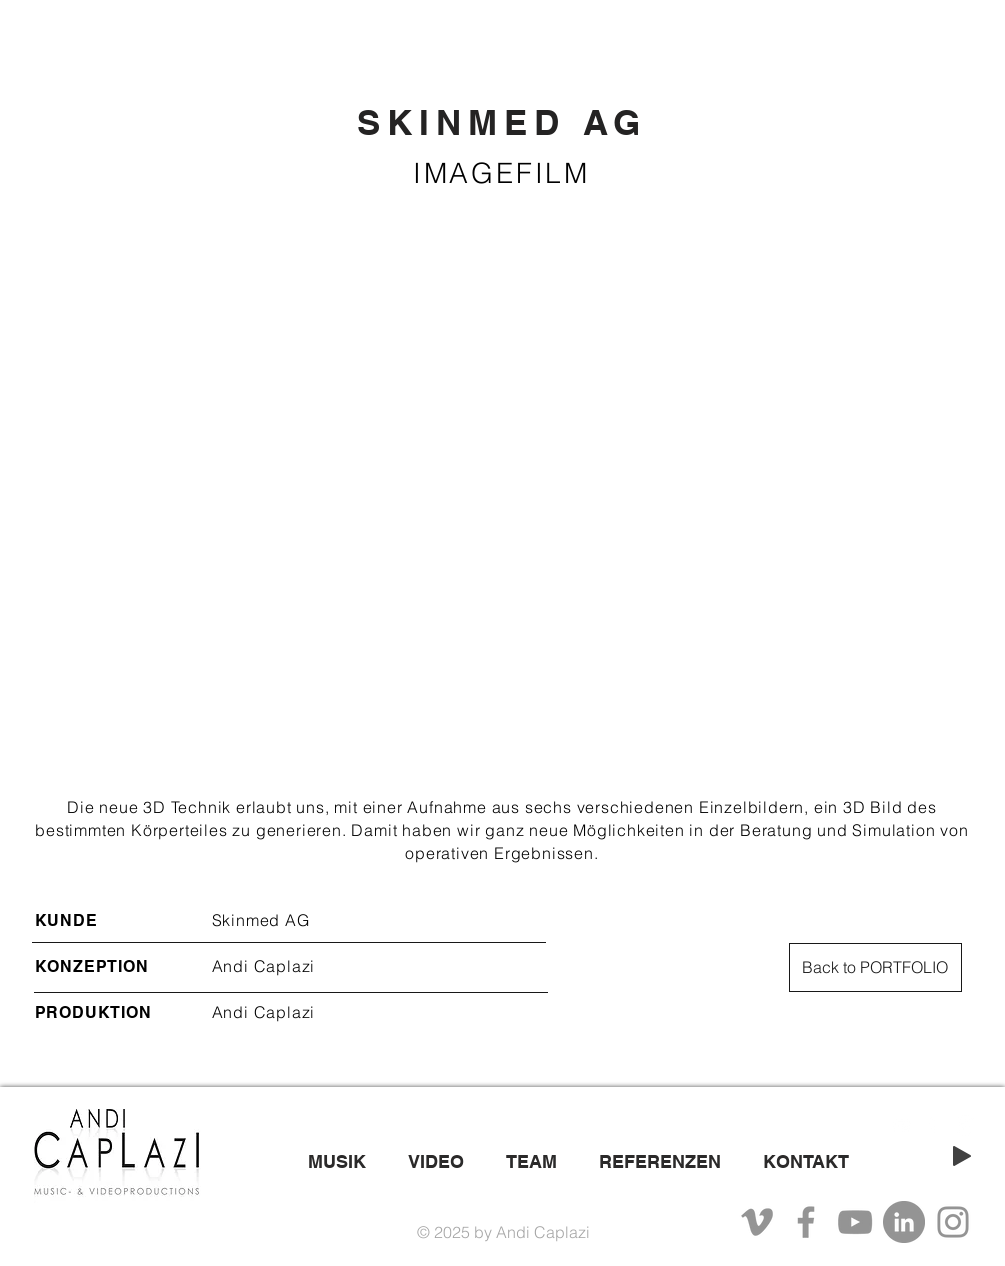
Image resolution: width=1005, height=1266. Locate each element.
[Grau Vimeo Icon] (757, 1222)
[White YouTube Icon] (901, 1125)
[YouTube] (855, 1222)
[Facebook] (806, 1222)
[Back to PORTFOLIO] (875, 967)
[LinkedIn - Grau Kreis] (904, 1222)
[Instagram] (953, 1222)
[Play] (962, 1156)
